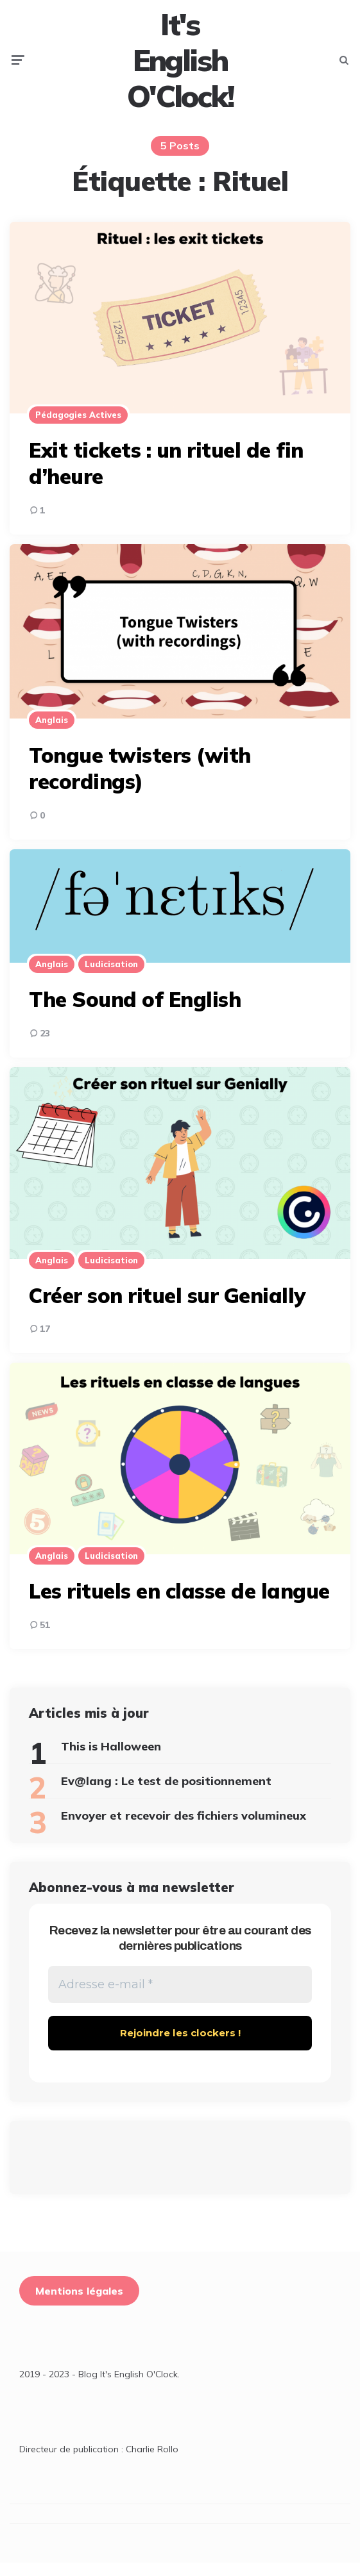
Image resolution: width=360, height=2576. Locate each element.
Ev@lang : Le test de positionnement (166, 1793)
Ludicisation (111, 977)
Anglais (51, 732)
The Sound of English (135, 1012)
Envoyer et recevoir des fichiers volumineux (183, 1828)
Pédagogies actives (78, 427)
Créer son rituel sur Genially (167, 1308)
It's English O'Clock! (180, 66)
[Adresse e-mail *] (180, 1998)
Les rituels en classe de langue (179, 1603)
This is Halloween (111, 1759)
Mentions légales (79, 2306)
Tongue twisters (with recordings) (140, 781)
